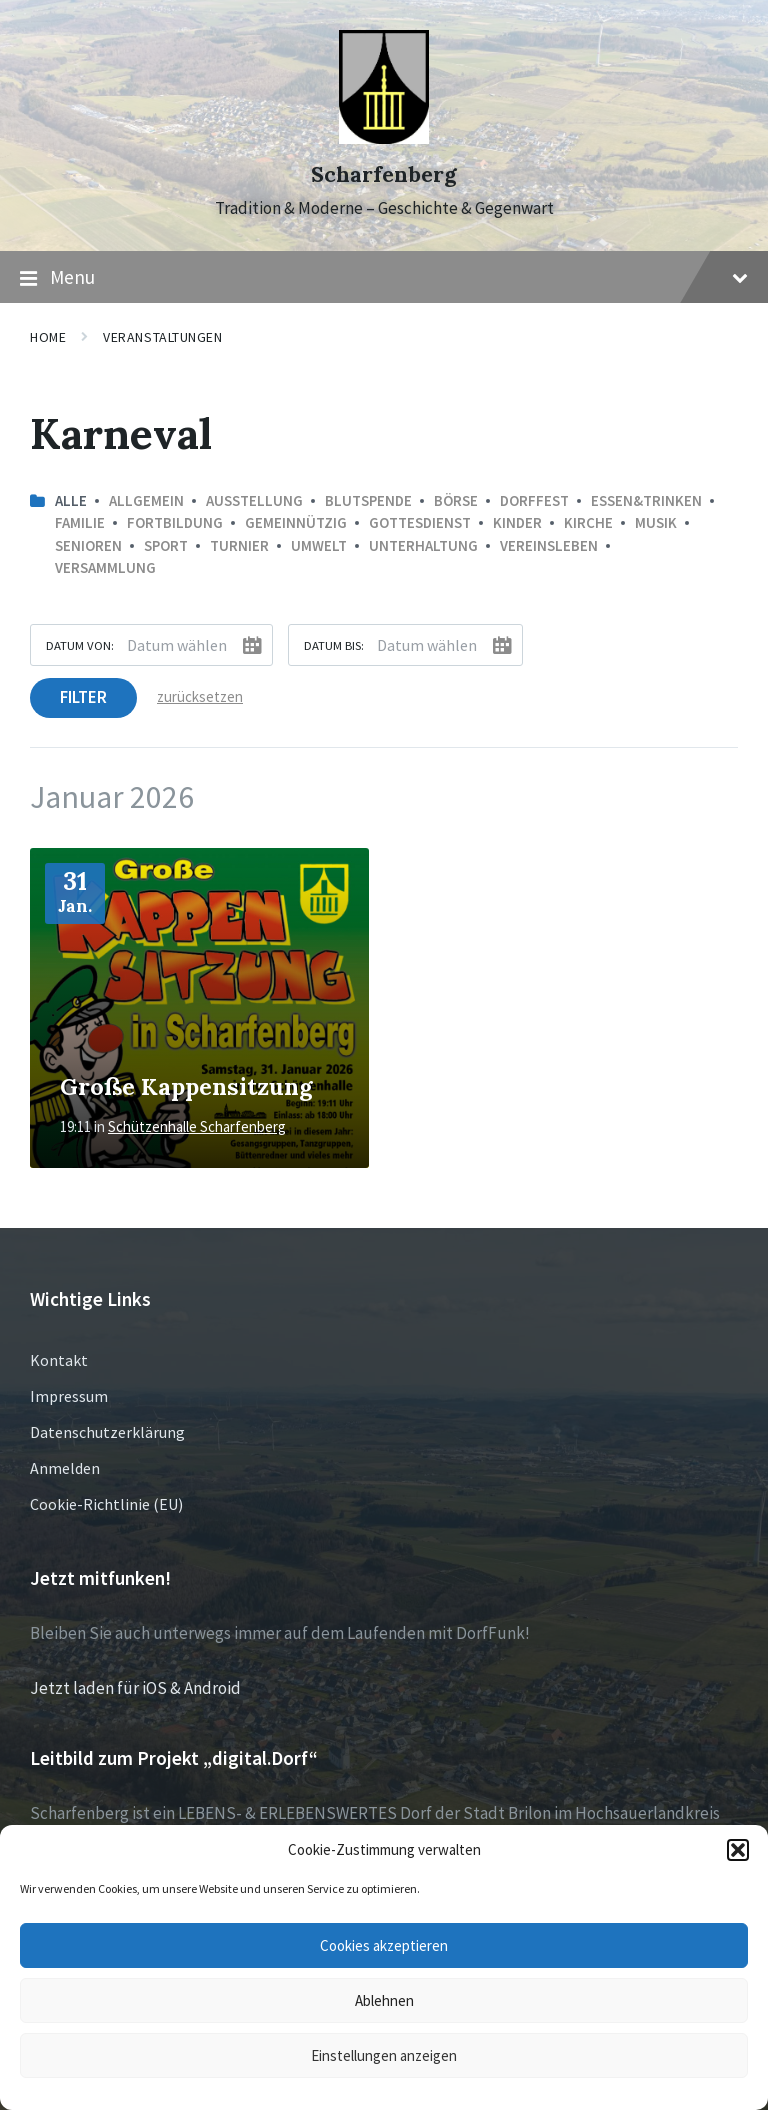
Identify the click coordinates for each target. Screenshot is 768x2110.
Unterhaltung (423, 545)
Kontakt (59, 1360)
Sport (166, 545)
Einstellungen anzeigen (384, 2055)
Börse (456, 500)
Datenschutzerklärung (107, 1432)
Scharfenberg (384, 174)
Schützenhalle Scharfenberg (197, 1126)
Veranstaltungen (162, 337)
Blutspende (368, 500)
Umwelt (319, 545)
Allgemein (146, 500)
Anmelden (65, 1468)
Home (48, 337)
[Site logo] (384, 138)
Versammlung (105, 567)
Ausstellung (254, 500)
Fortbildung (175, 522)
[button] (738, 1850)
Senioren (88, 545)
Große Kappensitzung (186, 1086)
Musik (656, 522)
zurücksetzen (200, 696)
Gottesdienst (420, 522)
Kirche (588, 522)
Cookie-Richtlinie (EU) (106, 1504)
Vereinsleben (549, 545)
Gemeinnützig (296, 522)
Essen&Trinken (646, 500)
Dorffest (534, 500)
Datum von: (80, 645)
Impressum (69, 1396)
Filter (83, 697)
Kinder (517, 522)
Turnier (239, 545)
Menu (384, 278)
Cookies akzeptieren (384, 1945)
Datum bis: (334, 645)
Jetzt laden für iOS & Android (135, 1688)
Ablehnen (384, 2000)
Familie (80, 522)
